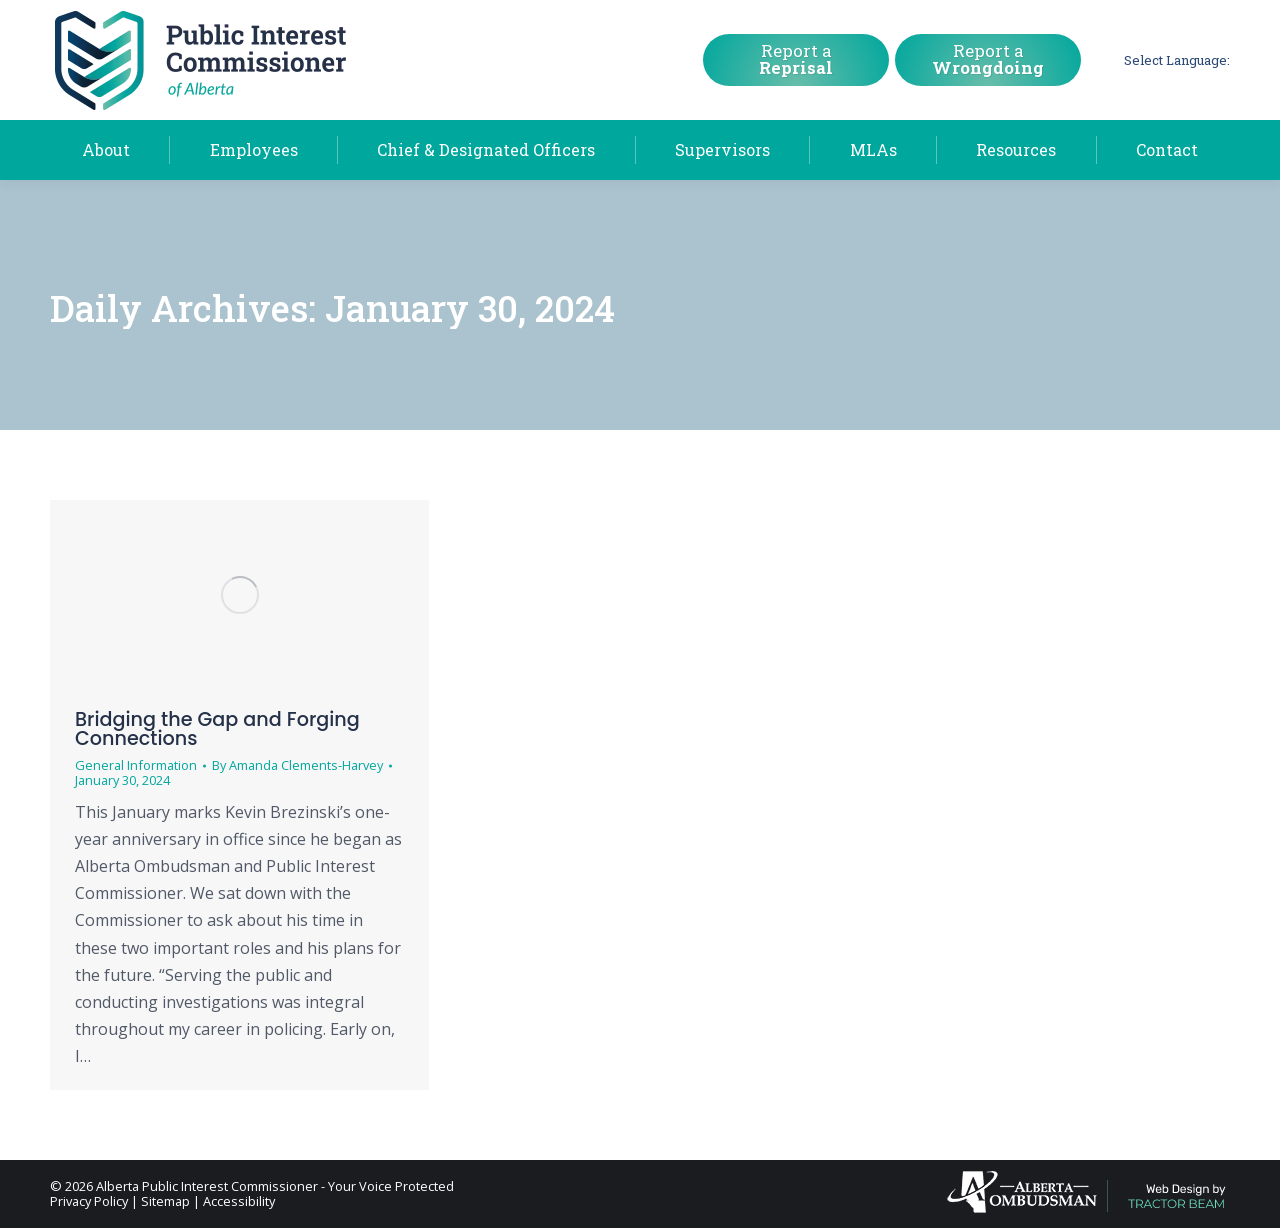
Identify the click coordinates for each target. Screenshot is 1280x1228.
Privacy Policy (89, 1201)
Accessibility (239, 1201)
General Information (136, 765)
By (297, 765)
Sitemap (165, 1201)
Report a (796, 59)
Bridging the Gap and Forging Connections (217, 729)
